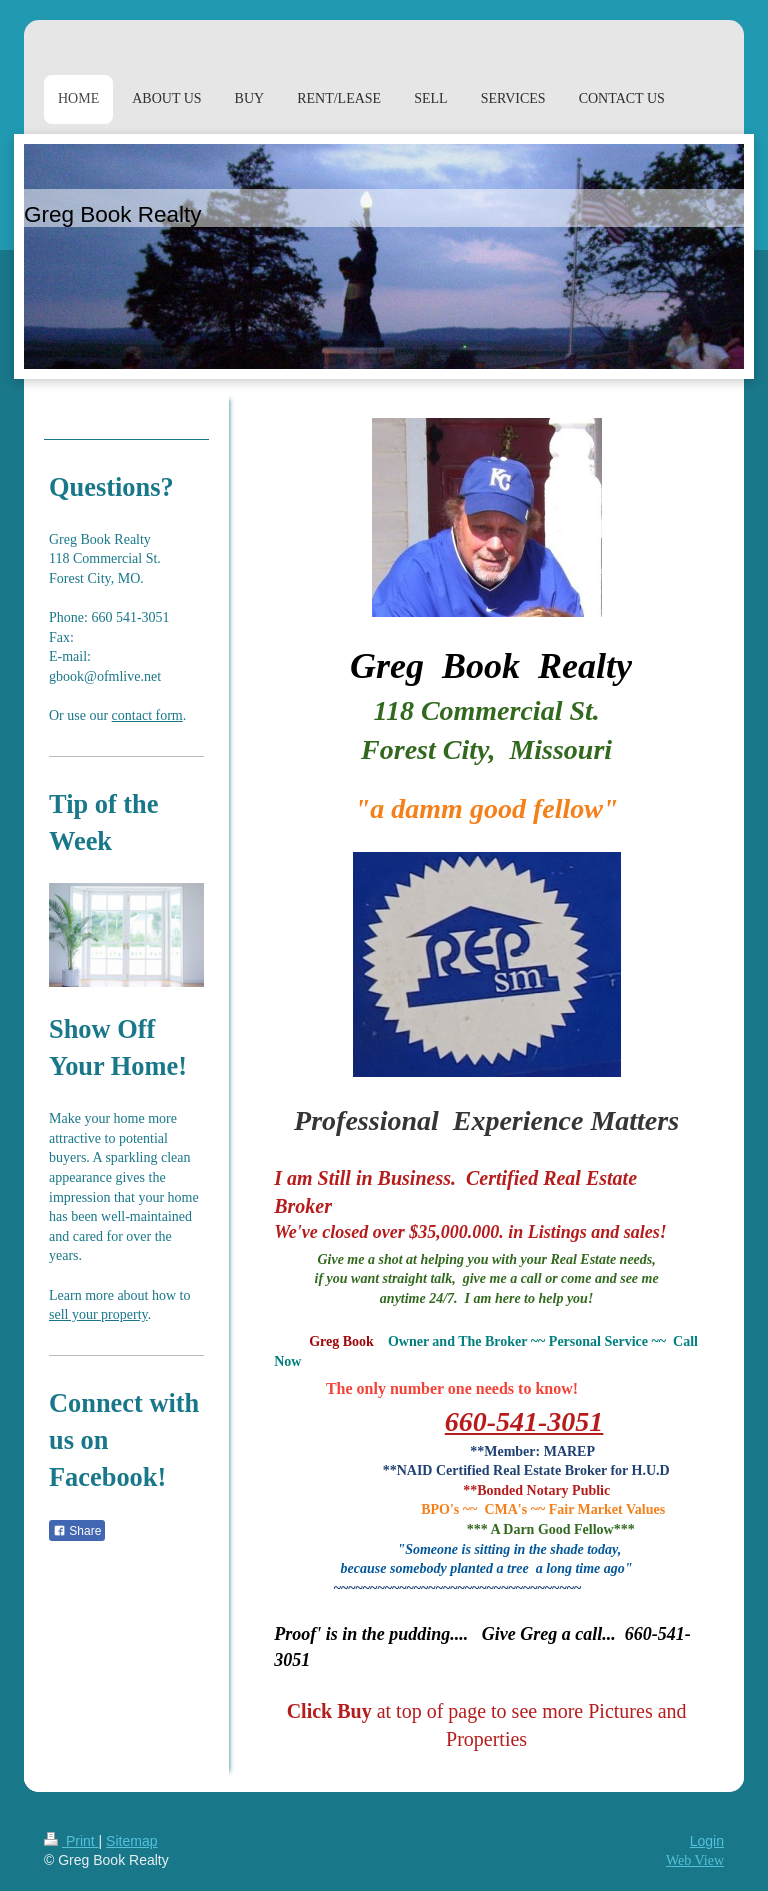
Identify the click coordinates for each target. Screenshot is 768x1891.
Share (77, 1531)
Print (71, 1841)
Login (707, 1841)
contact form (147, 715)
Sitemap (131, 1841)
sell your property (98, 1314)
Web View (695, 1860)
